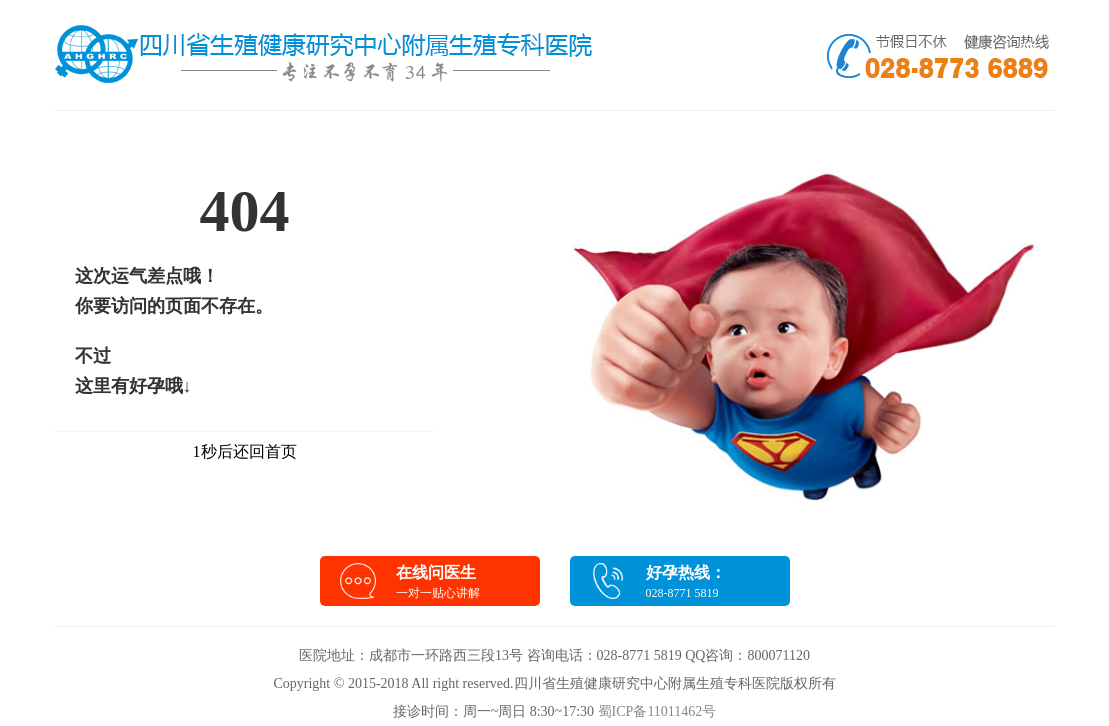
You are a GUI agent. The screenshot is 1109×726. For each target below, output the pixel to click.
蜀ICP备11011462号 (657, 711)
